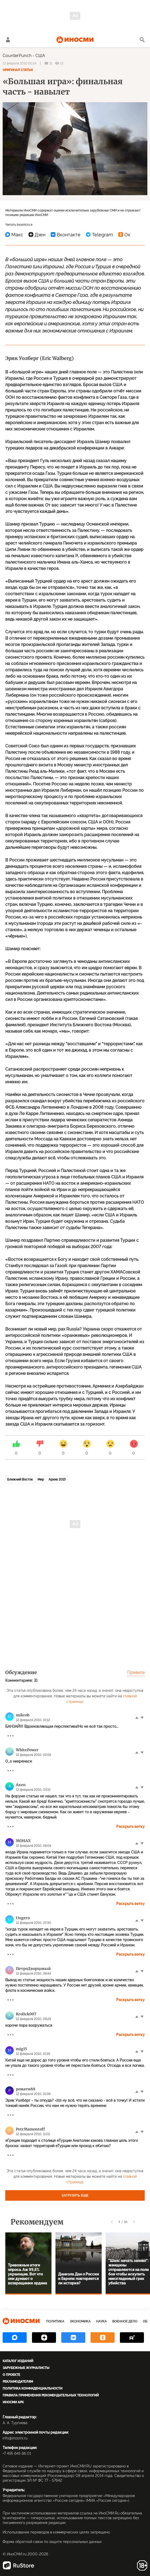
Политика (55, 2321)
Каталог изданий (18, 2361)
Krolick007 (26, 2014)
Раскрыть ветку (130, 1826)
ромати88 (25, 2089)
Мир (41, 1479)
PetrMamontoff (30, 2129)
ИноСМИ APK (13, 2402)
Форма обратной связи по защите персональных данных (52, 2542)
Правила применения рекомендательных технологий (51, 2395)
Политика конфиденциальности (32, 2388)
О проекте (11, 2375)
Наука (101, 2321)
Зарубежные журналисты (26, 2368)
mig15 (21, 2048)
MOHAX (23, 1840)
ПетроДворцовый (33, 1968)
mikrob (23, 1715)
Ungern (23, 1917)
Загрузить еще (75, 2195)
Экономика (80, 2321)
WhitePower (27, 1750)
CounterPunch (17, 55)
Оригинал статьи (18, 70)
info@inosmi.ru (15, 2438)
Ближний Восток (20, 1479)
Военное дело (124, 2321)
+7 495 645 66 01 (17, 2453)
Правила (136, 1672)
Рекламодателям (18, 2381)
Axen (21, 1784)
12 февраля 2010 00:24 (19, 63)
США (40, 55)
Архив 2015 (57, 1479)
